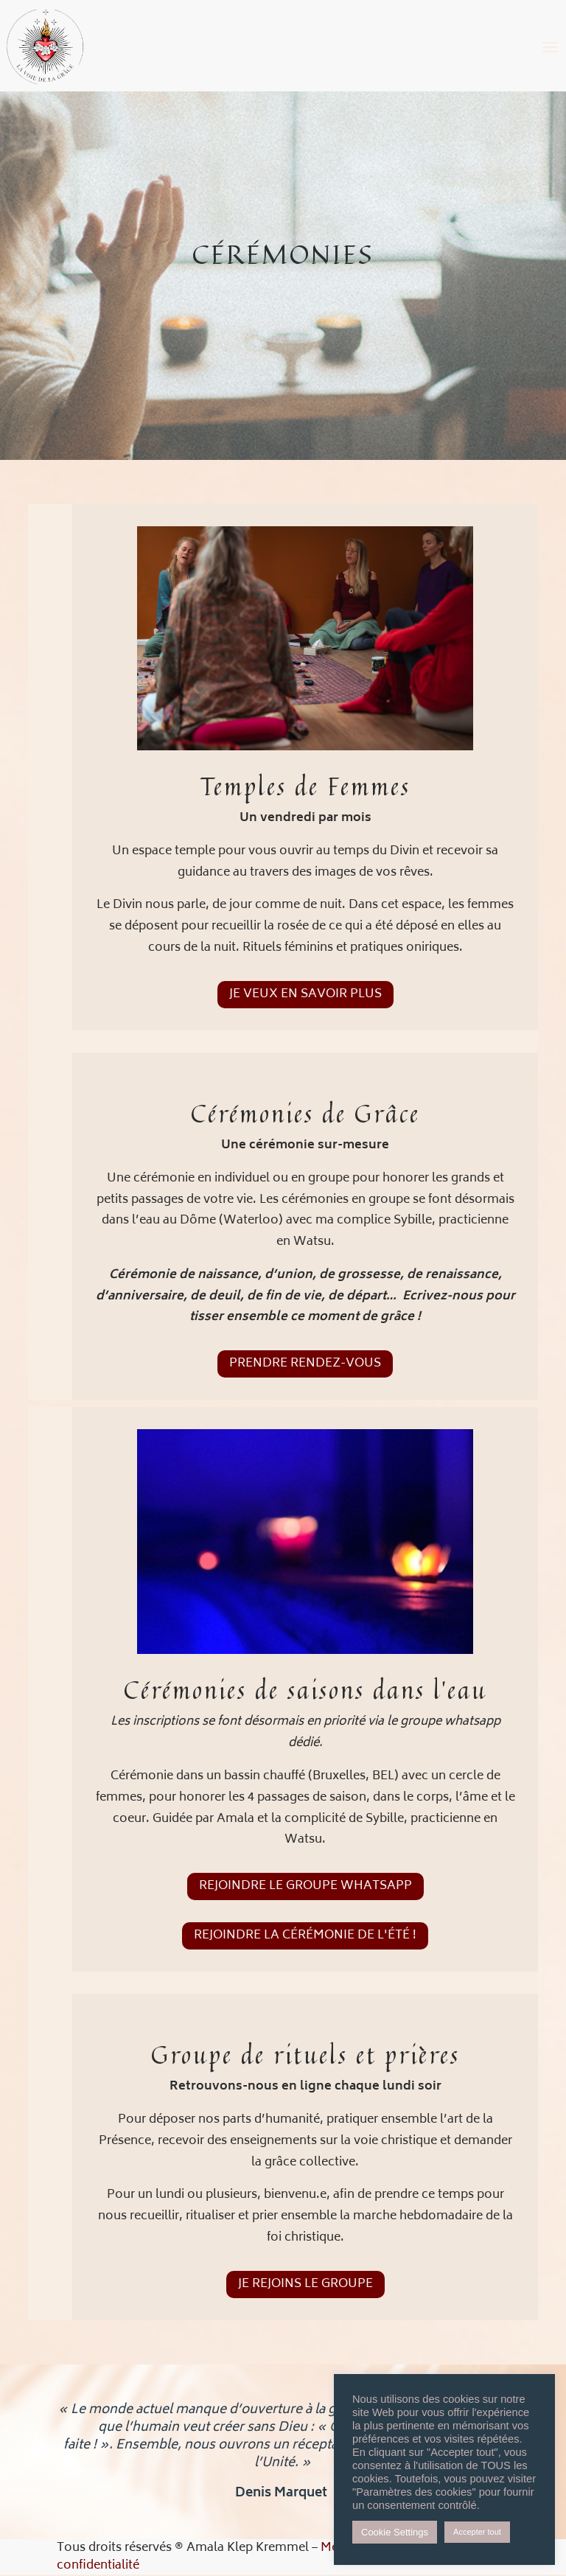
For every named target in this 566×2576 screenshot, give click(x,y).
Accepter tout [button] (477, 2531)
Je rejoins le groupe (305, 2284)
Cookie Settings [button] (394, 2532)
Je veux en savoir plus (305, 994)
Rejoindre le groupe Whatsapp (305, 1886)
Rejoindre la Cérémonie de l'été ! (305, 1935)
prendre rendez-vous (305, 1363)
